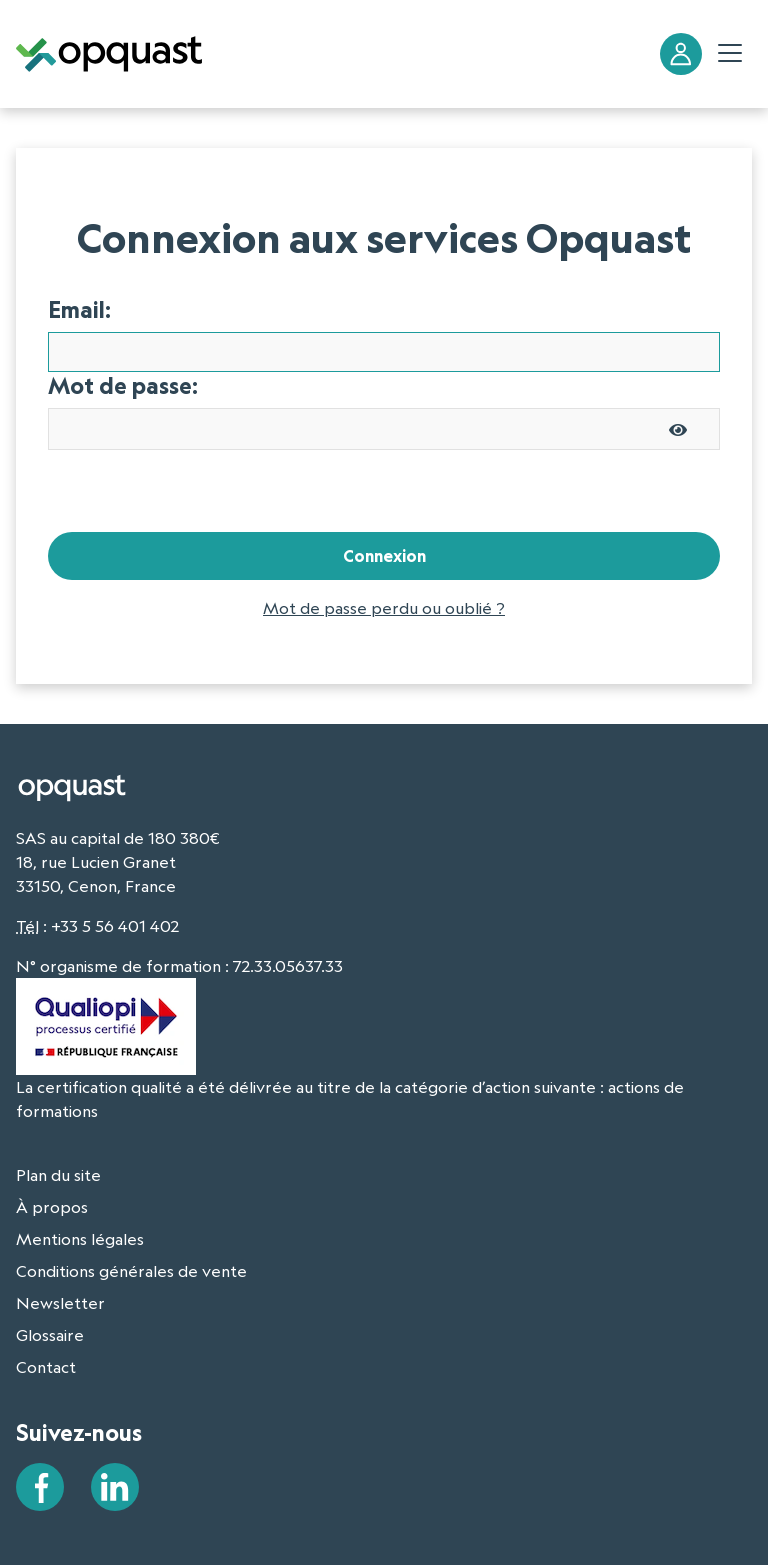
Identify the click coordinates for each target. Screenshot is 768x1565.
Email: (79, 310)
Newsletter (60, 1303)
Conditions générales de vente (131, 1271)
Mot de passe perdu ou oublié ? (384, 608)
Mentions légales (80, 1239)
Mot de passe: (123, 386)
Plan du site (58, 1175)
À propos (52, 1207)
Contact (46, 1367)
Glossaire (50, 1335)
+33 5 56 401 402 (115, 926)
